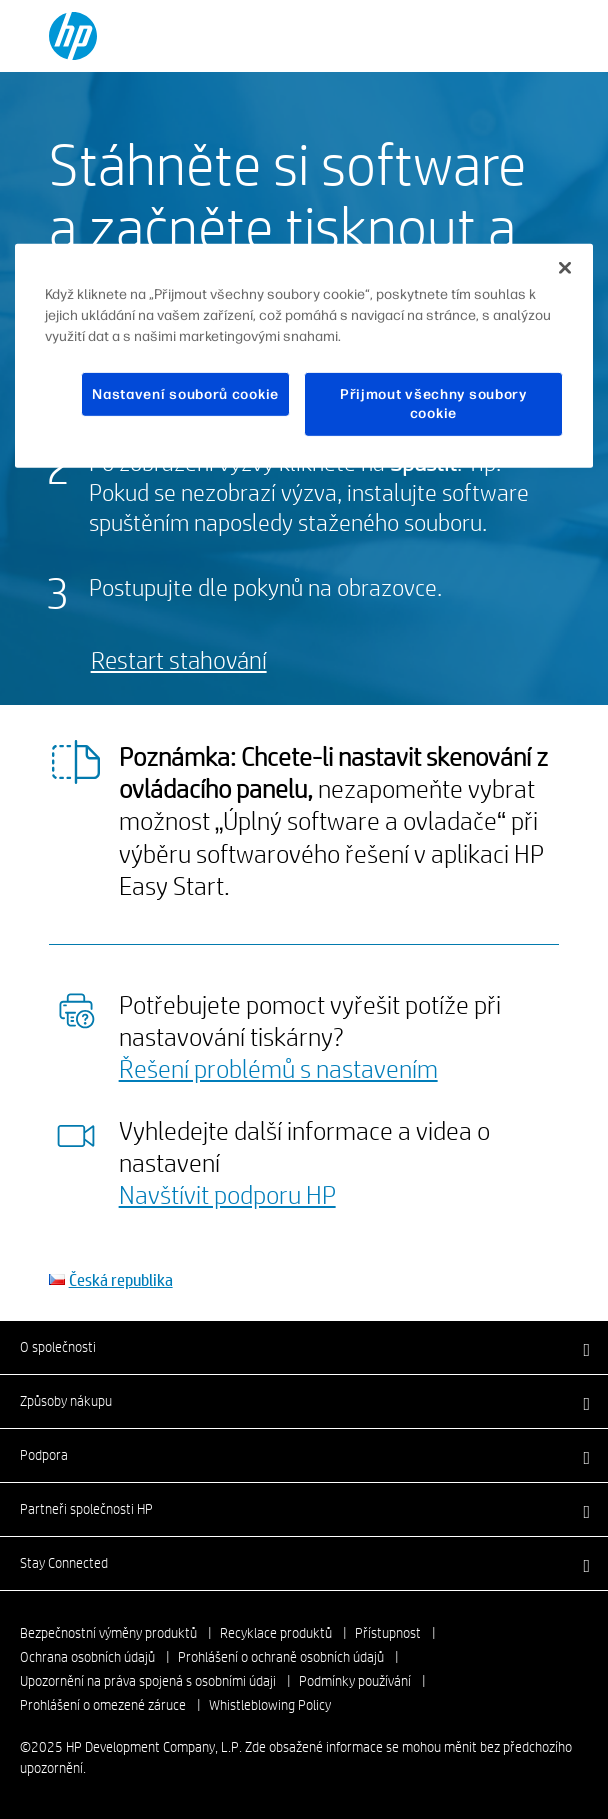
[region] (304, 356)
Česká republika (121, 1279)
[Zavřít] (565, 268)
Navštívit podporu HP (227, 1194)
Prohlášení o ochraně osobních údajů (281, 1657)
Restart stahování (179, 659)
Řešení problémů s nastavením (278, 1068)
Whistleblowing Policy (270, 1705)
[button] (304, 1347)
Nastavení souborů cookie (185, 394)
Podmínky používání (355, 1681)
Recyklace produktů (276, 1633)
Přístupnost (388, 1633)
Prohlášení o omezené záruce (103, 1705)
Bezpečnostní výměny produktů (108, 1633)
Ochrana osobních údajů (87, 1657)
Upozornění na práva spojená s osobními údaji (148, 1681)
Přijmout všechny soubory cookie (433, 404)
